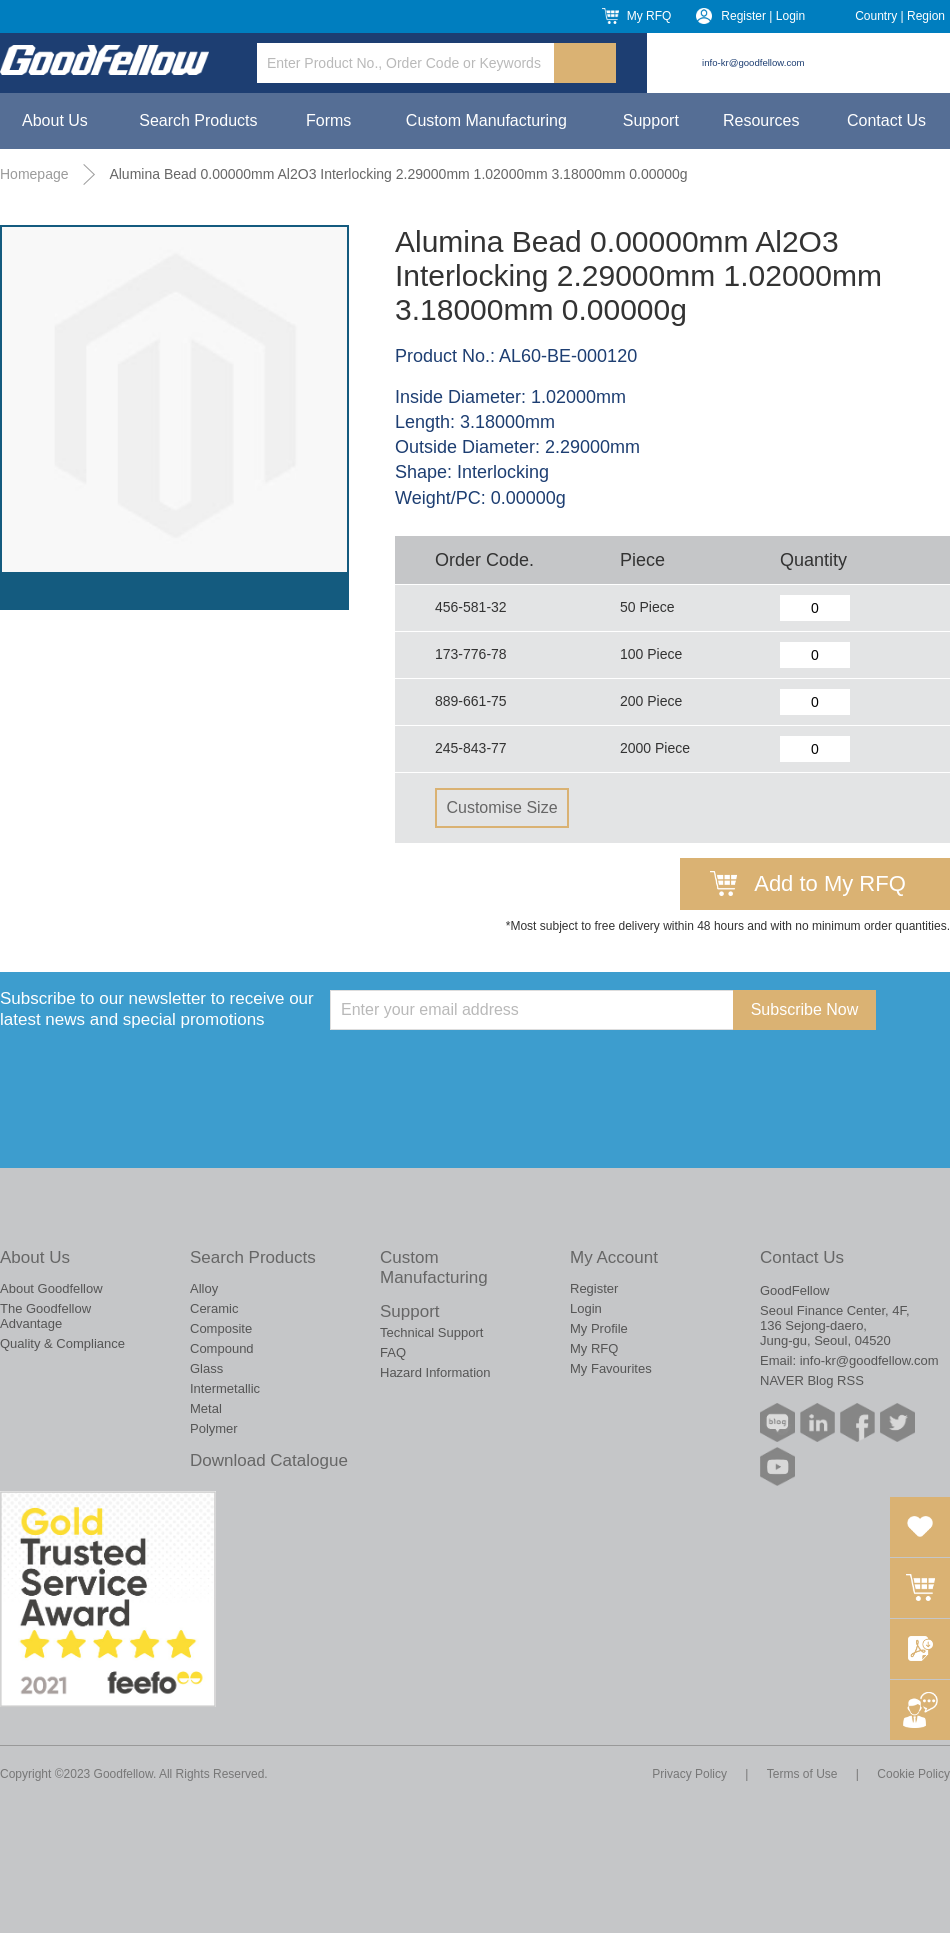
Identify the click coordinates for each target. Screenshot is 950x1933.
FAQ (393, 1352)
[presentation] (482, 1069)
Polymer (214, 1428)
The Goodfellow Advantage (45, 1316)
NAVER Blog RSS (812, 1380)
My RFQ (649, 16)
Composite (221, 1328)
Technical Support (431, 1332)
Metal (206, 1408)
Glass (206, 1368)
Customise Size (501, 807)
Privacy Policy (689, 1774)
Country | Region (900, 16)
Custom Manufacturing (486, 120)
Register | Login (763, 16)
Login (586, 1308)
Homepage (34, 174)
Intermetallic (225, 1388)
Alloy (204, 1288)
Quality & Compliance (62, 1343)
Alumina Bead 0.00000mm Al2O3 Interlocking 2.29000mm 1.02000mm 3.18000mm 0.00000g (398, 174)
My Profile (599, 1328)
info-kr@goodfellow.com (753, 62)
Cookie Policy (913, 1774)
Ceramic (214, 1308)
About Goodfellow (51, 1288)
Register (594, 1288)
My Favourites (611, 1368)
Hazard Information (435, 1372)
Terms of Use (802, 1774)
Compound (222, 1348)
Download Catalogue (269, 1460)
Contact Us (886, 120)
